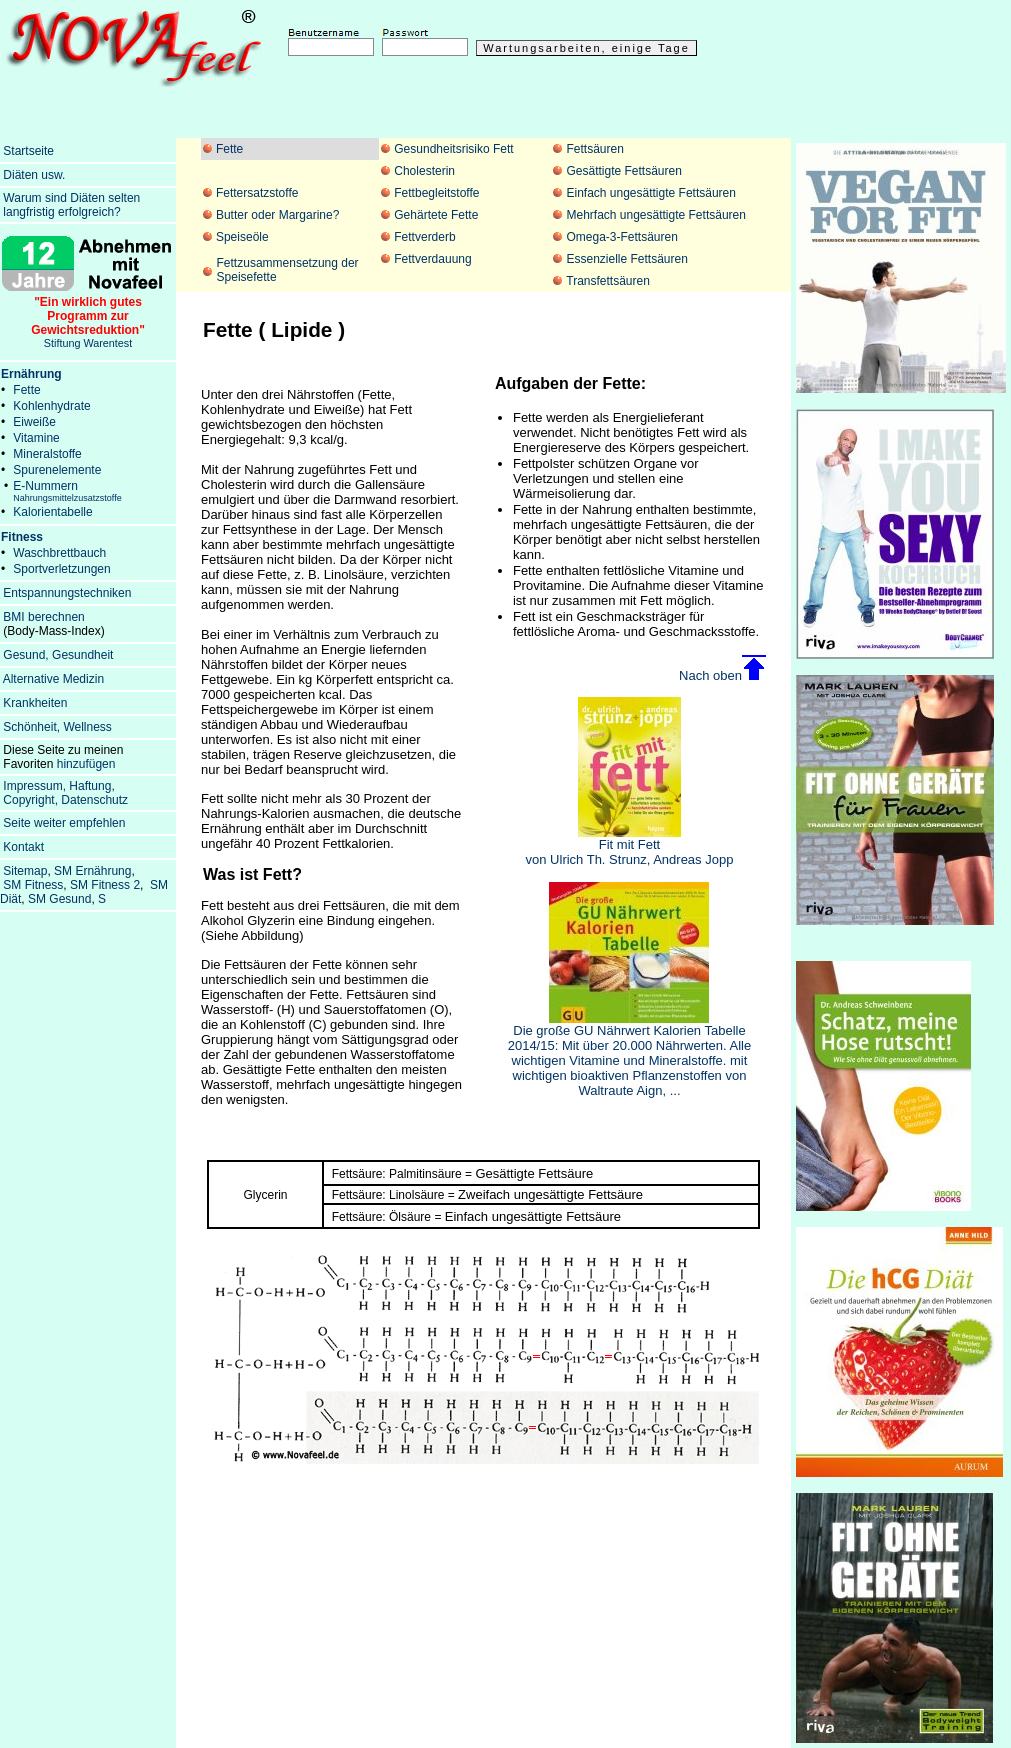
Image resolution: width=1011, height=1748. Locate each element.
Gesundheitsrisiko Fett (453, 149)
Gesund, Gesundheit (58, 655)
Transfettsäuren (608, 281)
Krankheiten (35, 703)
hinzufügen (86, 764)
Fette (229, 149)
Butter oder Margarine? (277, 215)
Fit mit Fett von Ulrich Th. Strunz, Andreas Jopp (630, 846)
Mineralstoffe (47, 454)
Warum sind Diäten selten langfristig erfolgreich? (70, 205)
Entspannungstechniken (67, 593)
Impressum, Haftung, (58, 786)
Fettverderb (424, 237)
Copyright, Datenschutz (65, 800)
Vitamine (36, 438)
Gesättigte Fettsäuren (623, 171)
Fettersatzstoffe (257, 193)
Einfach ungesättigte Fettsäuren (650, 193)
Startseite (28, 151)
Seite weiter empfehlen (64, 823)
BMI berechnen (43, 617)
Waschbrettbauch (59, 553)
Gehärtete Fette (436, 215)
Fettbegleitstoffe (436, 193)
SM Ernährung (92, 871)
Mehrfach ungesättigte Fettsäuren (655, 215)
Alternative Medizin (53, 679)
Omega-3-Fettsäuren (621, 237)
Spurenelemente (57, 470)
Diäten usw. (34, 175)
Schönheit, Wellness (57, 727)
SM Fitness (33, 885)
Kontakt (23, 847)
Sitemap (25, 871)
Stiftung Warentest (88, 317)
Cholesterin (424, 171)
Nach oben (710, 675)
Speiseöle (242, 237)
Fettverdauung (432, 259)
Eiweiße (34, 422)
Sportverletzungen (61, 569)
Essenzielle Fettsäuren (626, 259)
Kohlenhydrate (51, 406)
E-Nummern (67, 491)
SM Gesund (59, 899)
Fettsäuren (594, 149)
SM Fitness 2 (105, 885)
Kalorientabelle (52, 512)
